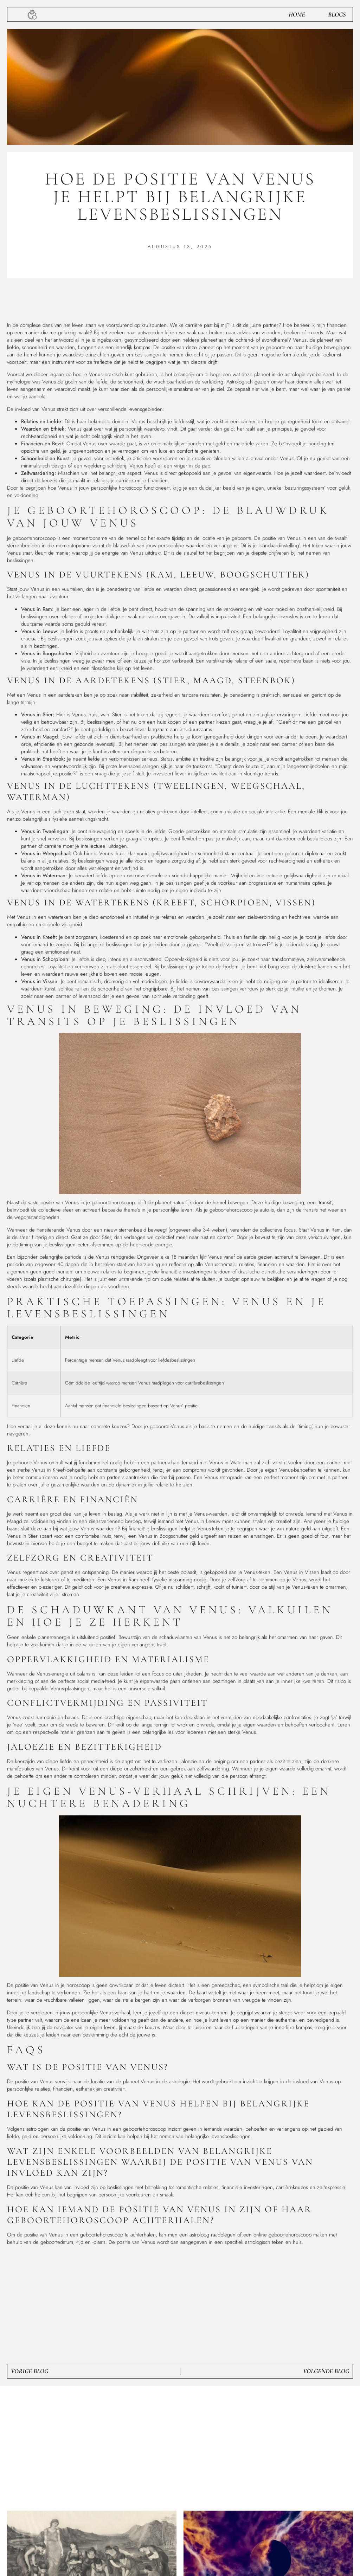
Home (297, 14)
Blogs (337, 14)
